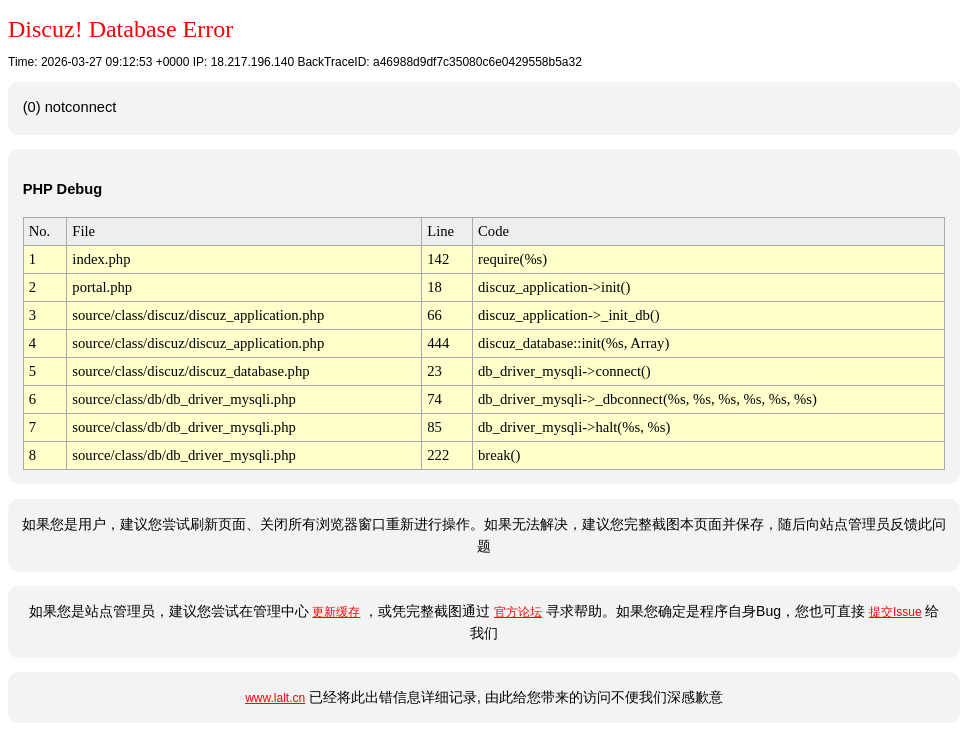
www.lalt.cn (275, 698)
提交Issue (895, 612)
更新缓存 (336, 612)
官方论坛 (518, 612)
